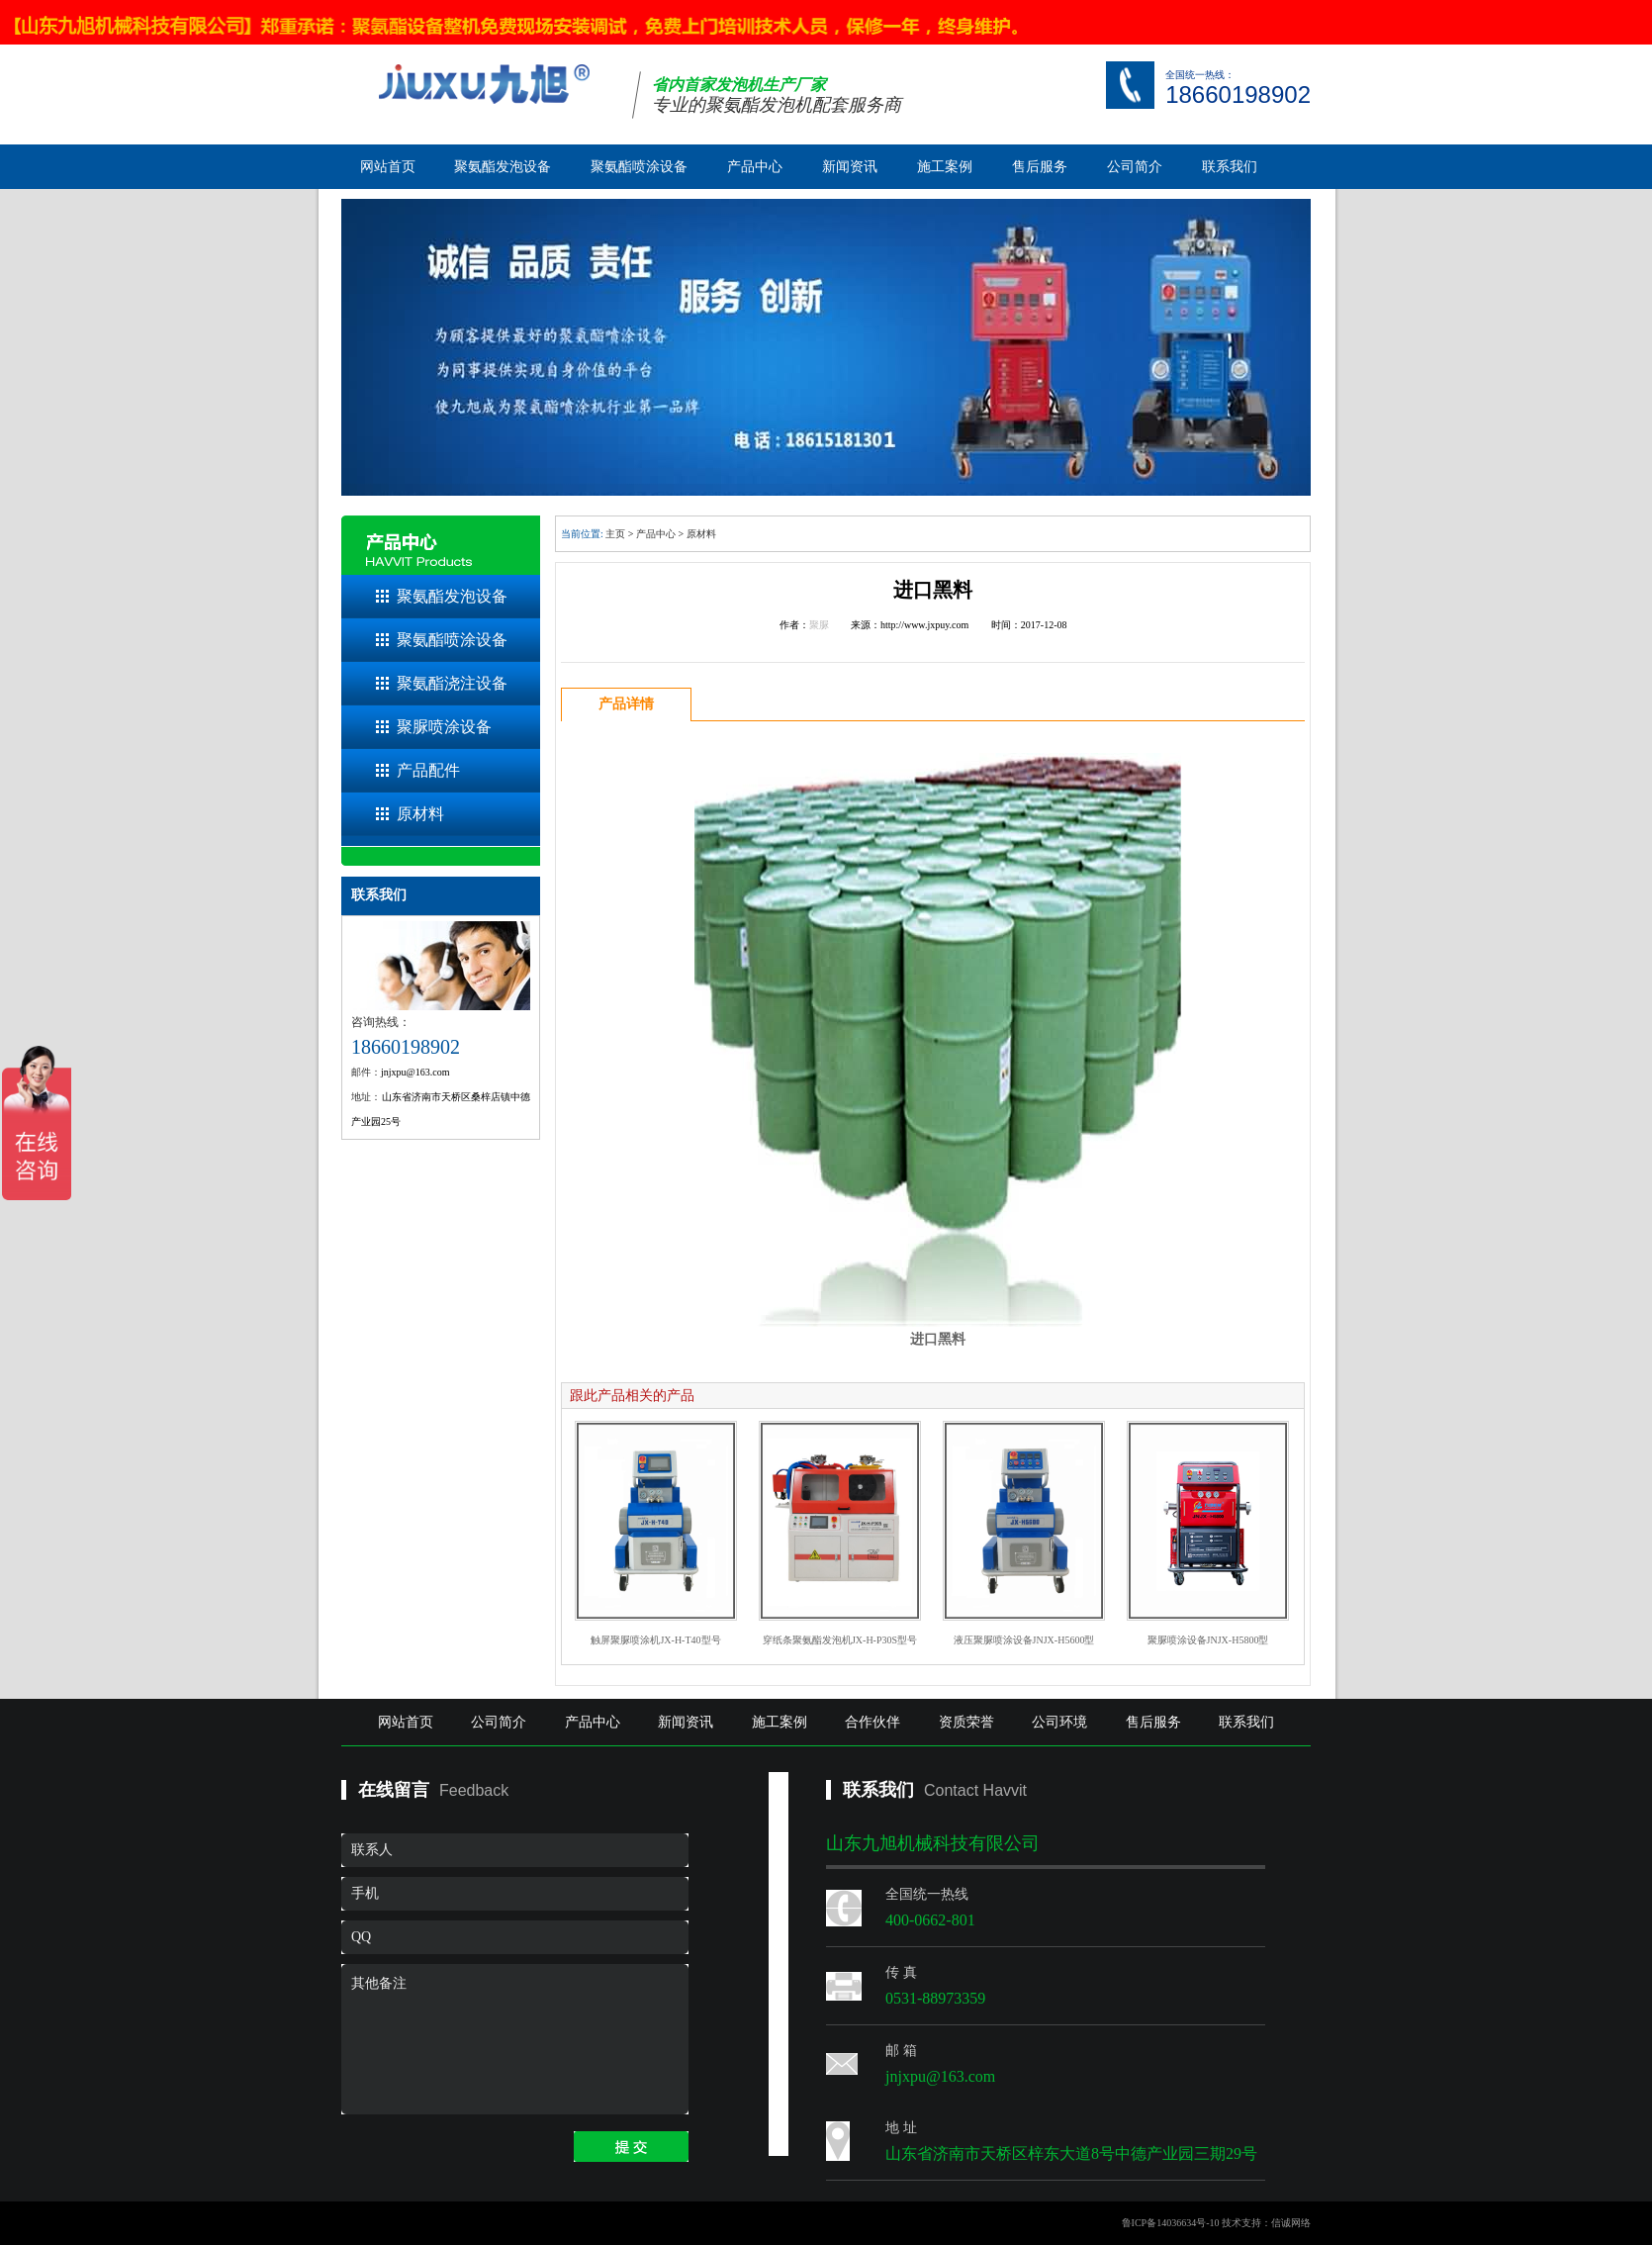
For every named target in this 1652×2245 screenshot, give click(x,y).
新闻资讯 (849, 166)
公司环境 (1059, 1722)
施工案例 (944, 166)
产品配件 (428, 770)
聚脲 (819, 624)
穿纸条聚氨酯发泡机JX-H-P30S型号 (840, 1640)
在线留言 (393, 1790)
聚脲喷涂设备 (444, 726)
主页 (615, 533)
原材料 (420, 813)
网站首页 (387, 166)
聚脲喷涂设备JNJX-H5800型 (1208, 1640)
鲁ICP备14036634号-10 (1171, 2222)
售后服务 (1039, 166)
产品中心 (754, 166)
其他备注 (514, 2039)
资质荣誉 (966, 1722)
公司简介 (1134, 166)
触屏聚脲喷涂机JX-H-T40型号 (655, 1640)
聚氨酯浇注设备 (452, 683)
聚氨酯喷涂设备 (639, 166)
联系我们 (1229, 166)
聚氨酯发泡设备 (502, 166)
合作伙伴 (872, 1722)
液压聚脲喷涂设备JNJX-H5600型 (1024, 1640)
